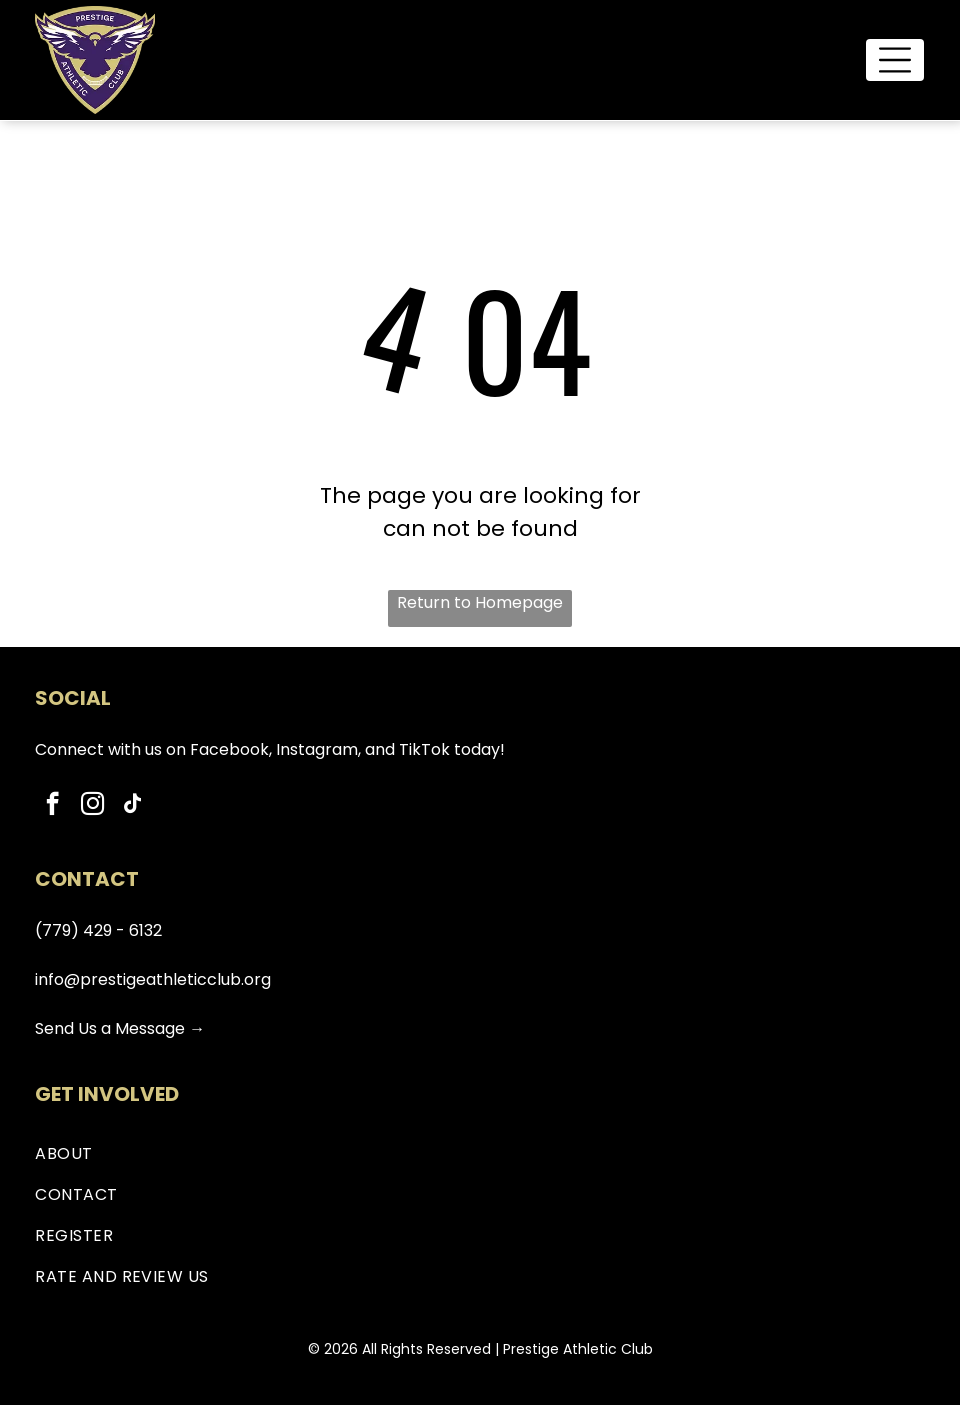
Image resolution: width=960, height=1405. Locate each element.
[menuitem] (480, 1153)
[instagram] (92, 806)
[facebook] (52, 806)
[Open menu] (895, 60)
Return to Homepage (480, 602)
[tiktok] (132, 806)
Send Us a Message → (120, 1028)
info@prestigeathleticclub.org (153, 979)
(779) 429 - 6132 (98, 930)
